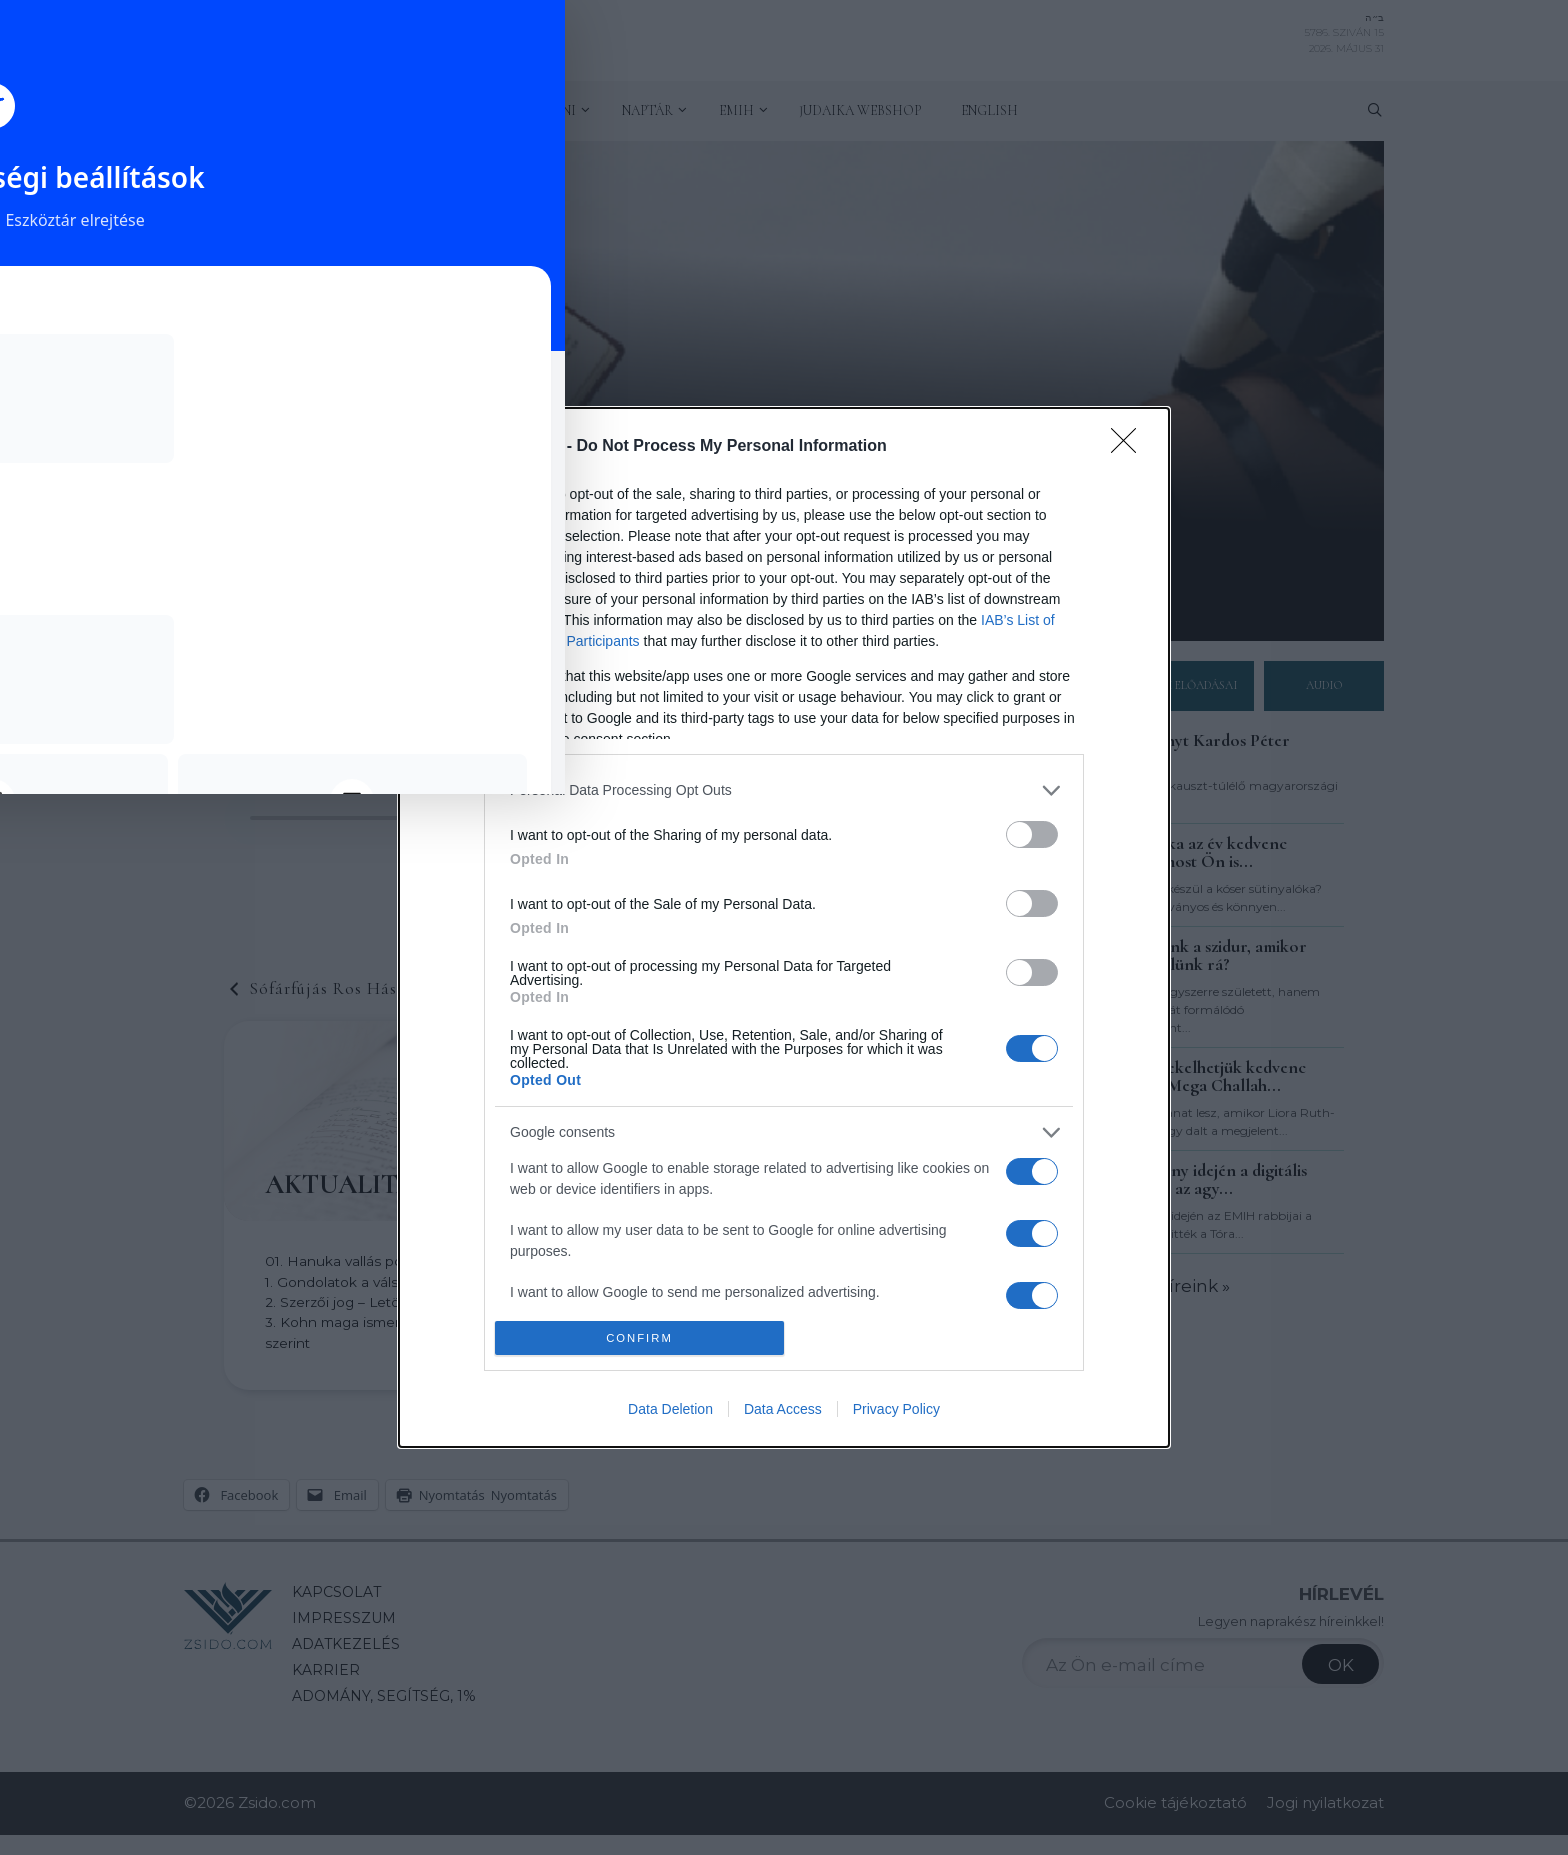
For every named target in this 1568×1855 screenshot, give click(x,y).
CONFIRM (639, 1338)
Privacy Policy (896, 1409)
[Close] (1130, 447)
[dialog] (784, 928)
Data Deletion (670, 1409)
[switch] (1032, 834)
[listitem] (784, 790)
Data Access (783, 1409)
